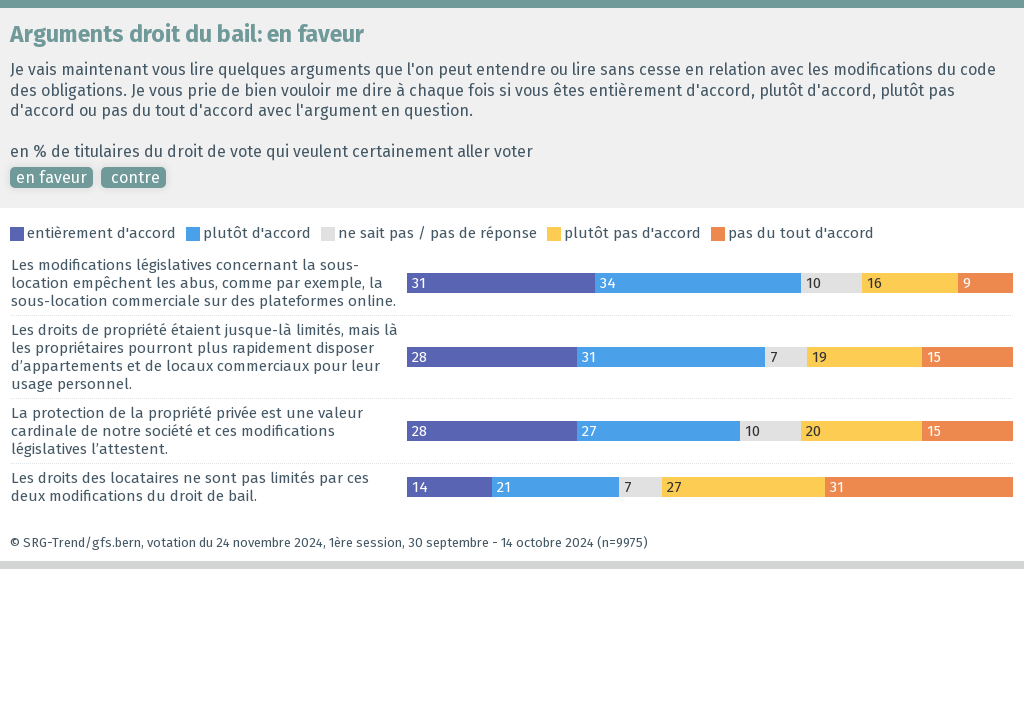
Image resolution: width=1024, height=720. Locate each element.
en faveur (51, 177)
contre (133, 177)
